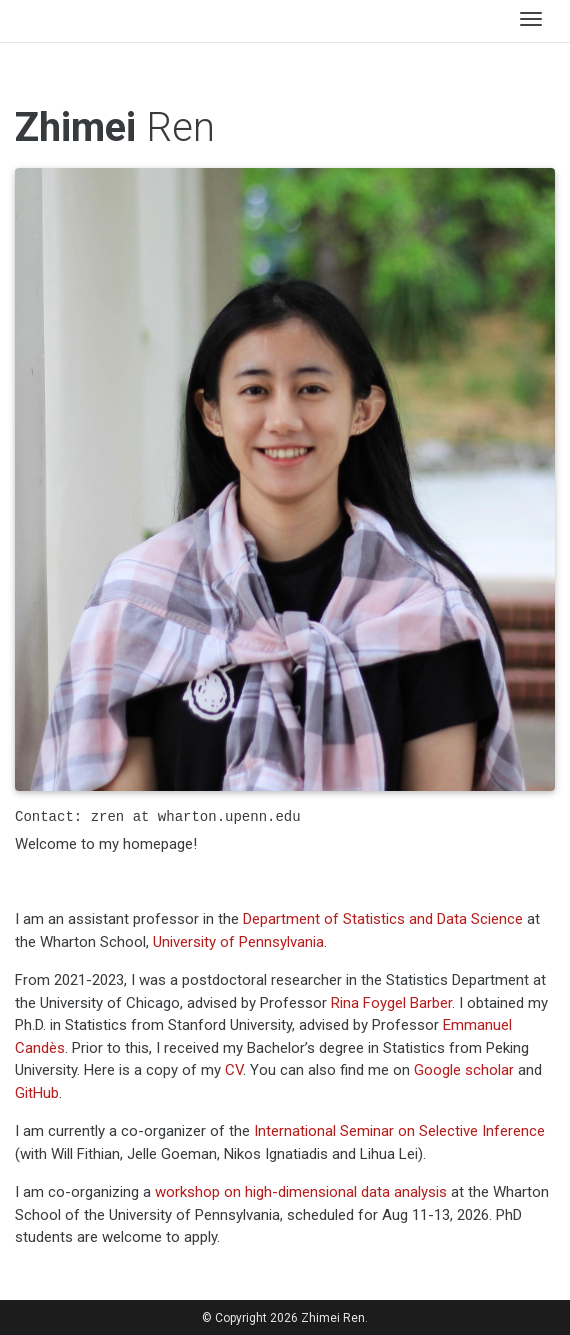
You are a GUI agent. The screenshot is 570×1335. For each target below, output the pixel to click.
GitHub (37, 1093)
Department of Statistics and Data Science (383, 919)
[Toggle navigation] (531, 21)
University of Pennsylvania (238, 942)
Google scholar (464, 1070)
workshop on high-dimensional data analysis (301, 1192)
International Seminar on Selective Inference (399, 1131)
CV (234, 1070)
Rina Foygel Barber (391, 1003)
